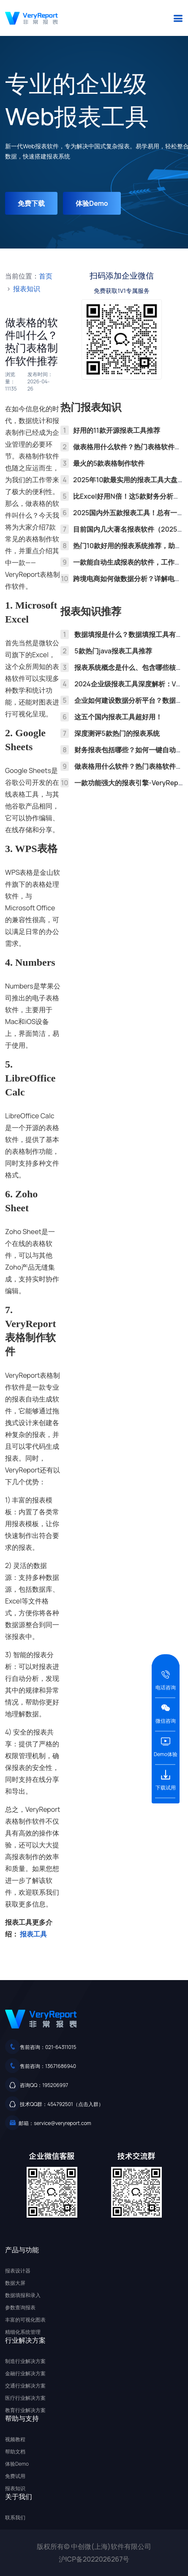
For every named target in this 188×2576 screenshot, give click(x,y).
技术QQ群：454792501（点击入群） (62, 2104)
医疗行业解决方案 (25, 2397)
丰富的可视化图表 (25, 2319)
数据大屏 (15, 2282)
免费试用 (15, 2476)
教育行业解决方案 (25, 2410)
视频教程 (15, 2439)
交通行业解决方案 (25, 2385)
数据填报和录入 (23, 2295)
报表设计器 (17, 2270)
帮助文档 (15, 2451)
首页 (45, 276)
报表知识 (26, 288)
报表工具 (33, 1934)
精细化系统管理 (23, 2332)
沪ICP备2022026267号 (94, 2559)
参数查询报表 (20, 2307)
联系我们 (15, 2517)
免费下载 (31, 203)
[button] (178, 18)
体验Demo (92, 203)
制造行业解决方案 (25, 2361)
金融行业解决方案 (25, 2373)
